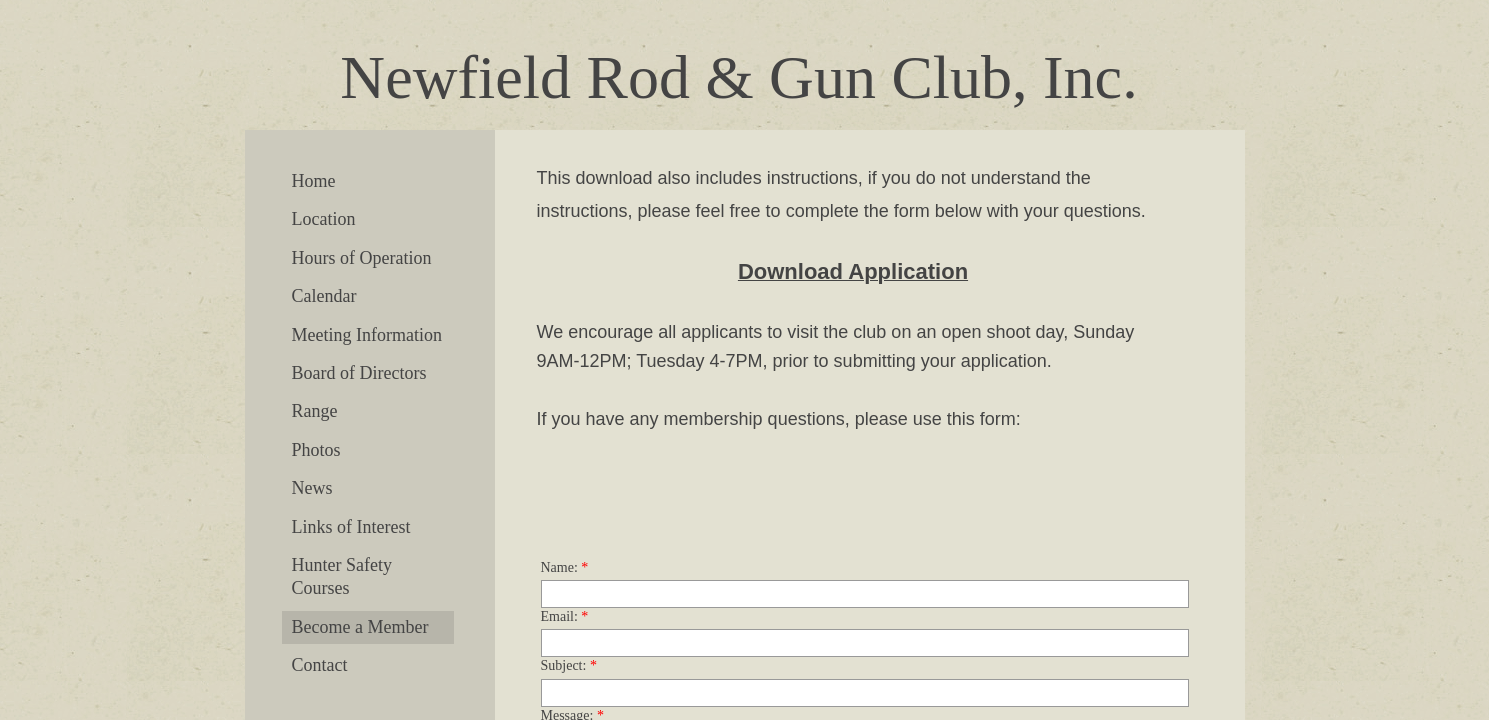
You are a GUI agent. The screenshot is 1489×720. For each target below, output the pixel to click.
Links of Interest (351, 527)
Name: (565, 567)
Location (324, 219)
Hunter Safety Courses (342, 576)
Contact (320, 665)
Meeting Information (367, 335)
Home (314, 181)
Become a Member (360, 627)
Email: (565, 616)
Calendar (324, 296)
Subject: (569, 665)
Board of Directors (359, 373)
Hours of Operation (362, 258)
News (312, 488)
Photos (316, 450)
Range (315, 411)
